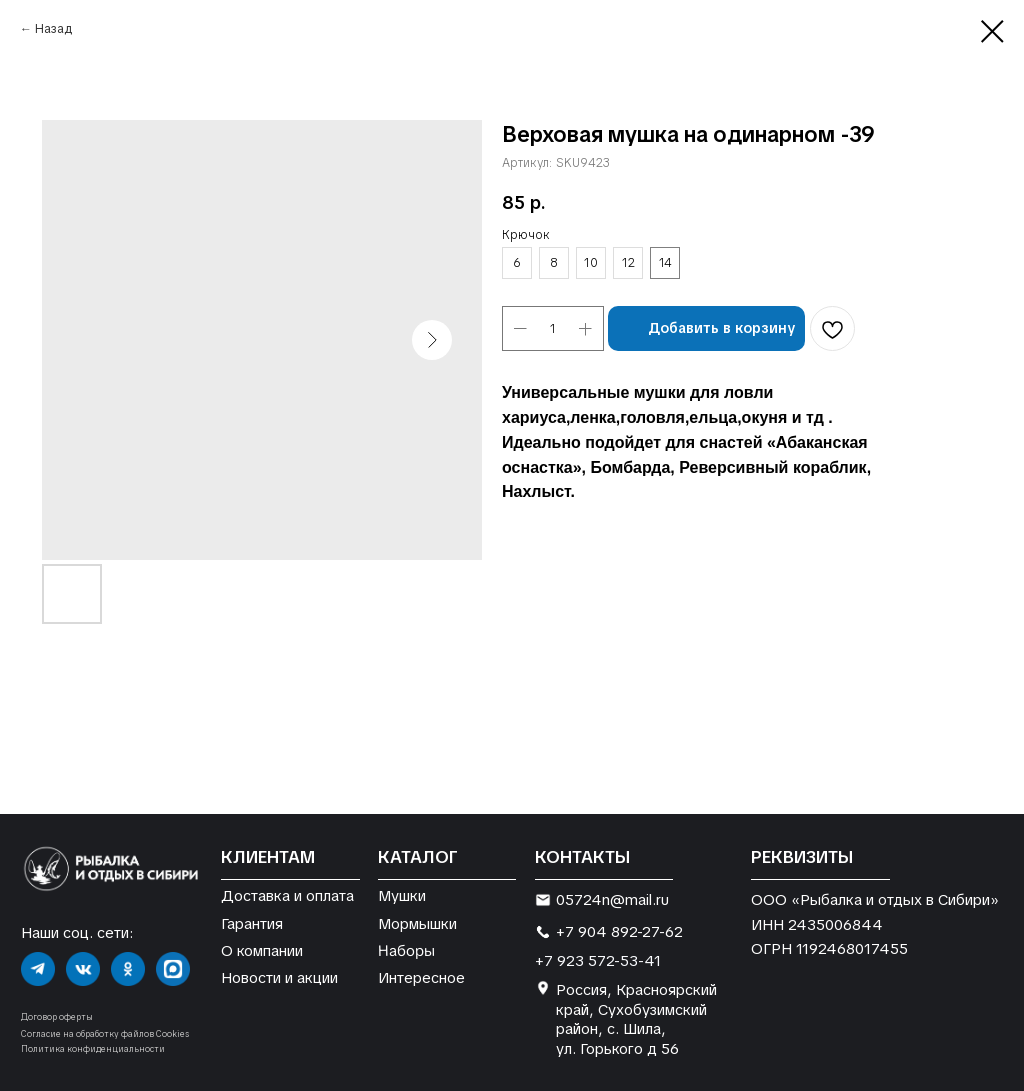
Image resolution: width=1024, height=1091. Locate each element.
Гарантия (252, 923)
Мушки (402, 895)
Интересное (421, 977)
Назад (53, 29)
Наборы (406, 950)
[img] (38, 969)
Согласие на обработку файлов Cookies (105, 1034)
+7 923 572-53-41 (598, 960)
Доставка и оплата (287, 895)
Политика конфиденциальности (93, 1049)
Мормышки (417, 923)
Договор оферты (57, 1017)
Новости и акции (279, 977)
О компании (262, 950)
